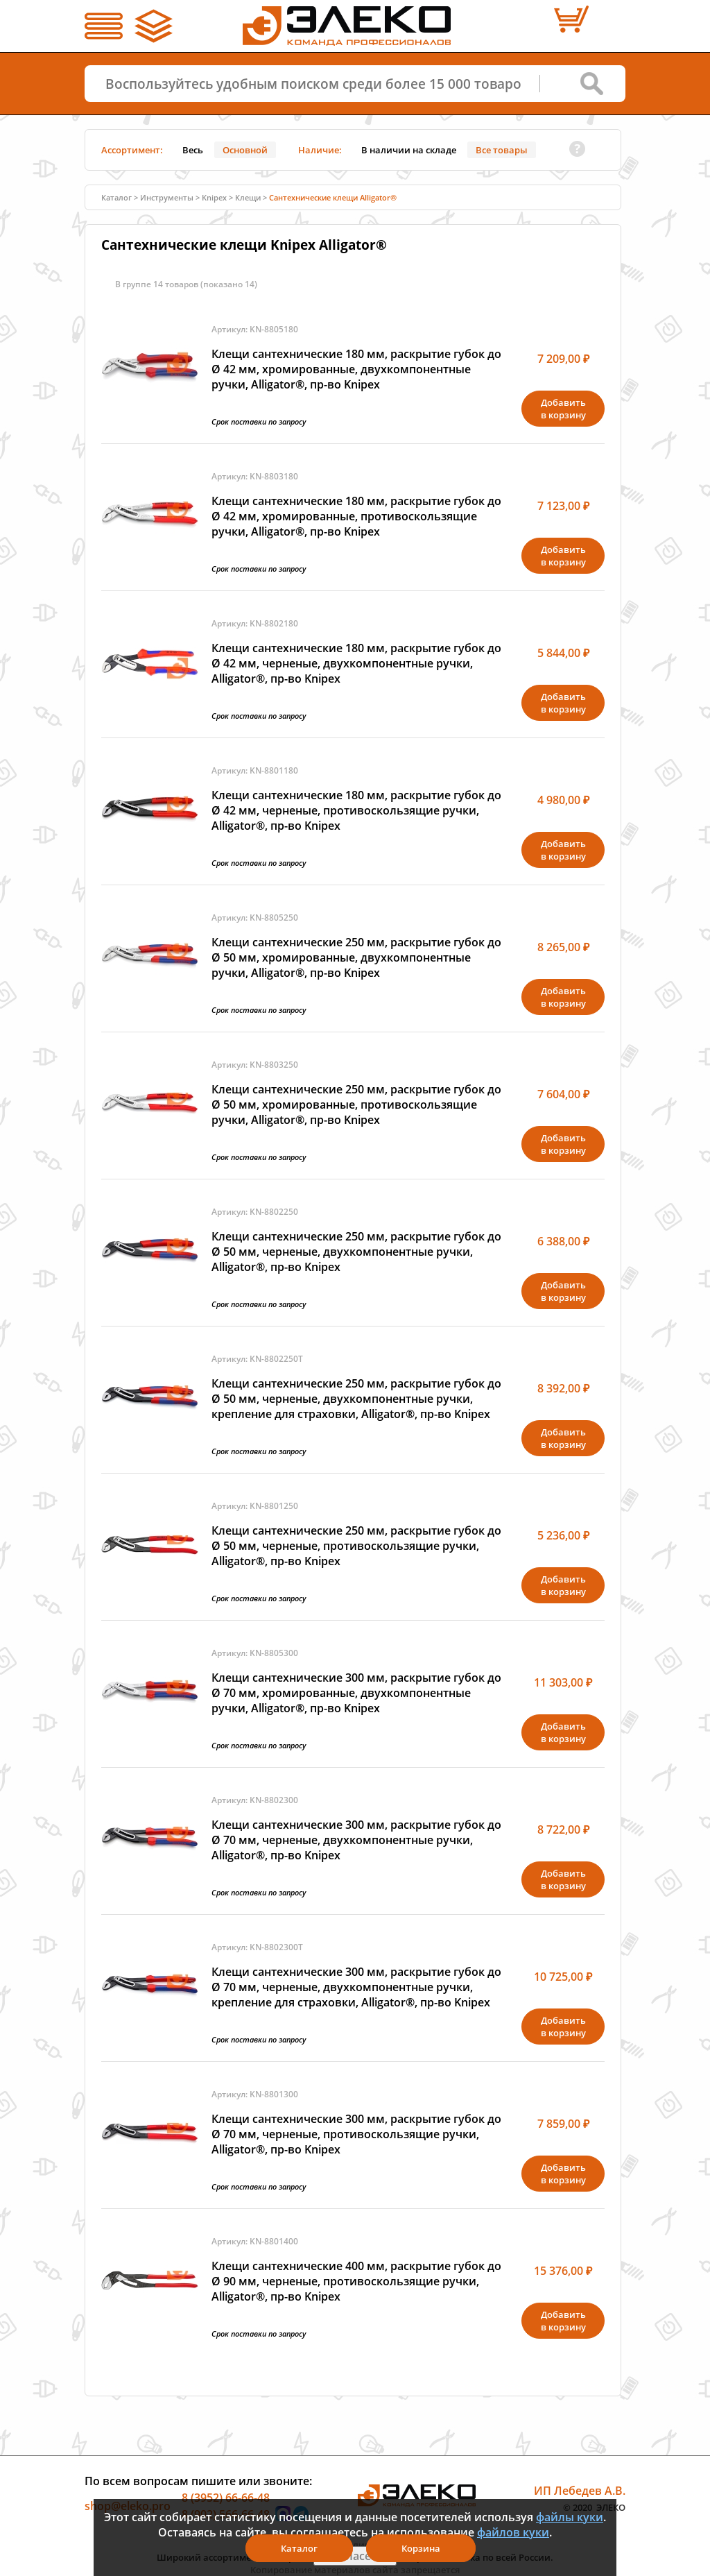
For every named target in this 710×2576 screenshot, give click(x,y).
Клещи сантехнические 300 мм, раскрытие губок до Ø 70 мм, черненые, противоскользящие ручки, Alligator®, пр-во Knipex (356, 2134)
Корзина (420, 2548)
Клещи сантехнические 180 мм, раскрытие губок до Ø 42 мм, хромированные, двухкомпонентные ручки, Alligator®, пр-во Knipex (356, 369)
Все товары (502, 150)
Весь (192, 150)
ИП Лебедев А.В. (579, 2490)
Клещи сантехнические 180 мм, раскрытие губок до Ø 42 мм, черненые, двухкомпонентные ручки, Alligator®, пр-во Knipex (356, 663)
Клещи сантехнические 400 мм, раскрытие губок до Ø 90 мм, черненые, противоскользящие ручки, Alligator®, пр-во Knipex (356, 2281)
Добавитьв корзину (563, 408)
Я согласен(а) (355, 2556)
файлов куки (513, 2532)
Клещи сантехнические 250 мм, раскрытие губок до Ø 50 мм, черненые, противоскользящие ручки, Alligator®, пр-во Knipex (356, 1546)
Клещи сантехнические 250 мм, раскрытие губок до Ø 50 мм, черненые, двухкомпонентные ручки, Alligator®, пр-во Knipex (356, 1251)
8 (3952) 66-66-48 (226, 2497)
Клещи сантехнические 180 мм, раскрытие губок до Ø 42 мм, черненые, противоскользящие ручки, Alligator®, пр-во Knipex (356, 810)
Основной (245, 150)
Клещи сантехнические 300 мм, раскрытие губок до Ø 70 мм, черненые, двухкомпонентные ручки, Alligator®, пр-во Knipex (356, 1840)
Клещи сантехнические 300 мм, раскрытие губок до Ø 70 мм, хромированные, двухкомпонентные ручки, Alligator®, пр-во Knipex (356, 1693)
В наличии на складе (408, 150)
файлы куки (569, 2517)
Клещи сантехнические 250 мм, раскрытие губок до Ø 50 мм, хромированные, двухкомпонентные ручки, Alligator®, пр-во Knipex (356, 957)
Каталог (116, 197)
